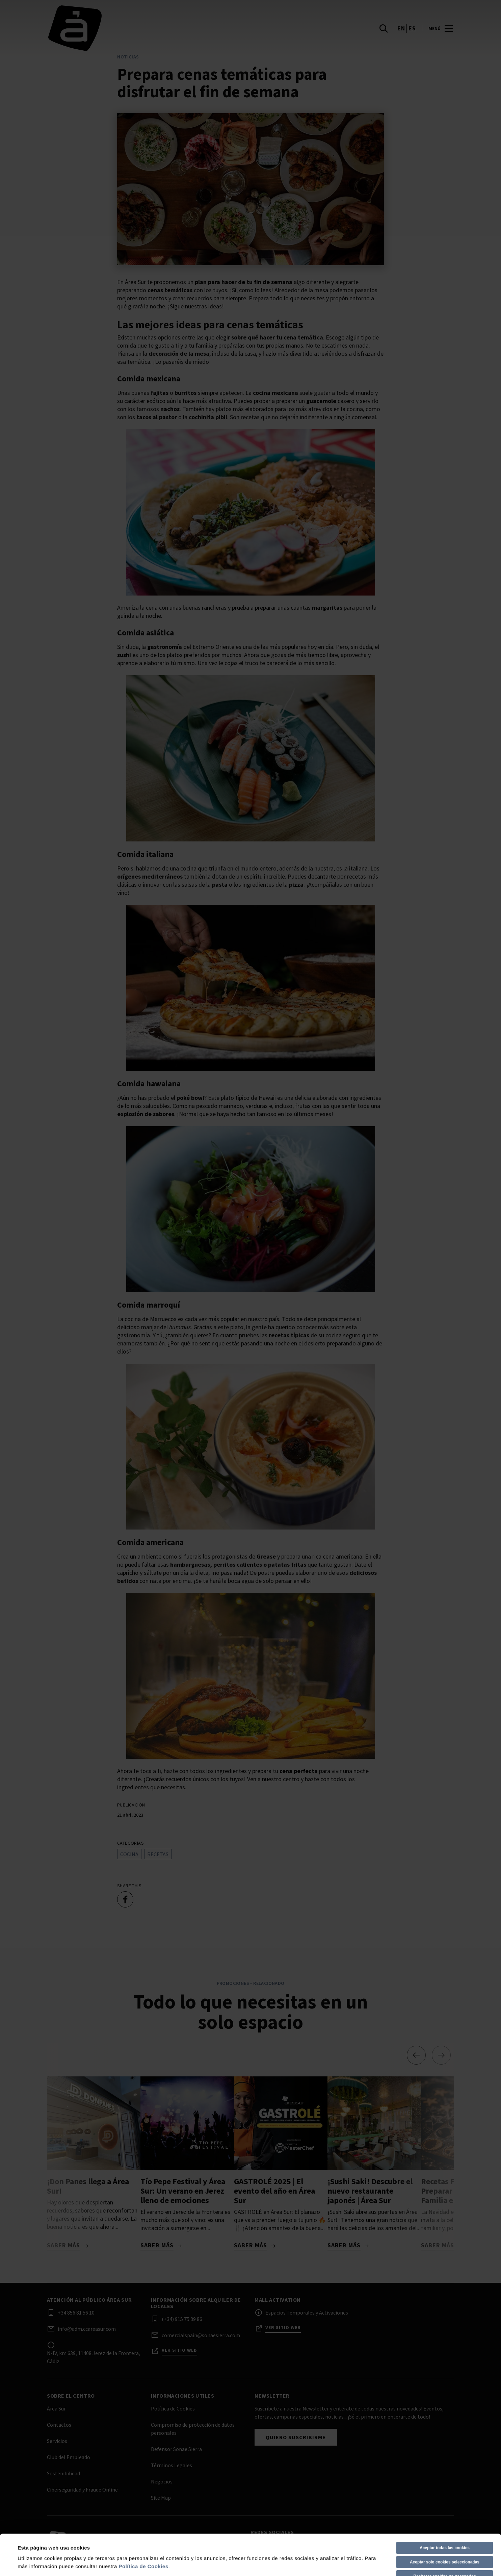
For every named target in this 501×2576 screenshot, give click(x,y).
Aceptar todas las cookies (445, 2507)
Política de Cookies (143, 2525)
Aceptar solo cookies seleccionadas (444, 2521)
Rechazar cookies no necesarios (444, 2535)
